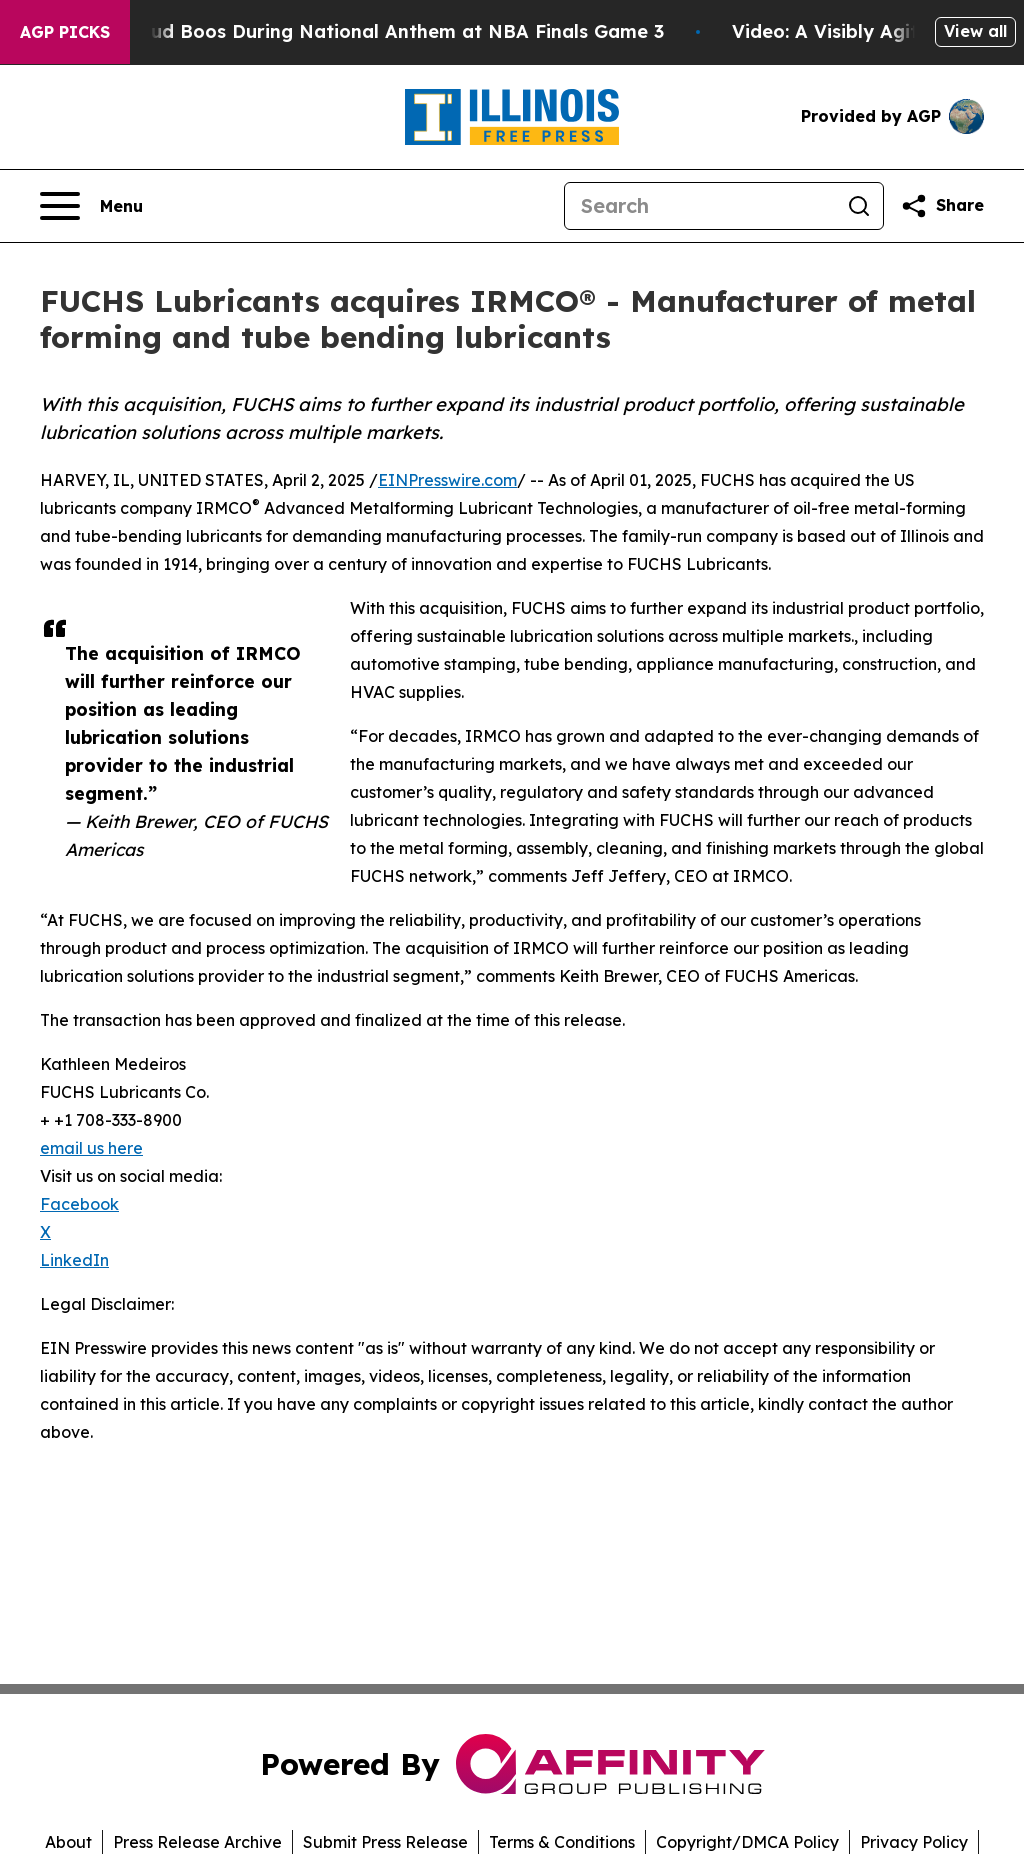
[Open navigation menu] (91, 206)
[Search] (700, 206)
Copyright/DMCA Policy (747, 1842)
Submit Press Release (385, 1842)
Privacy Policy (914, 1842)
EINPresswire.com (447, 480)
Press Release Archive (197, 1842)
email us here (91, 1148)
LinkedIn (74, 1260)
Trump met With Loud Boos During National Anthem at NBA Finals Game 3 (356, 31)
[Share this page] (942, 206)
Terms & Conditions (562, 1842)
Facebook (79, 1204)
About (68, 1842)
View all (975, 31)
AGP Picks (65, 32)
